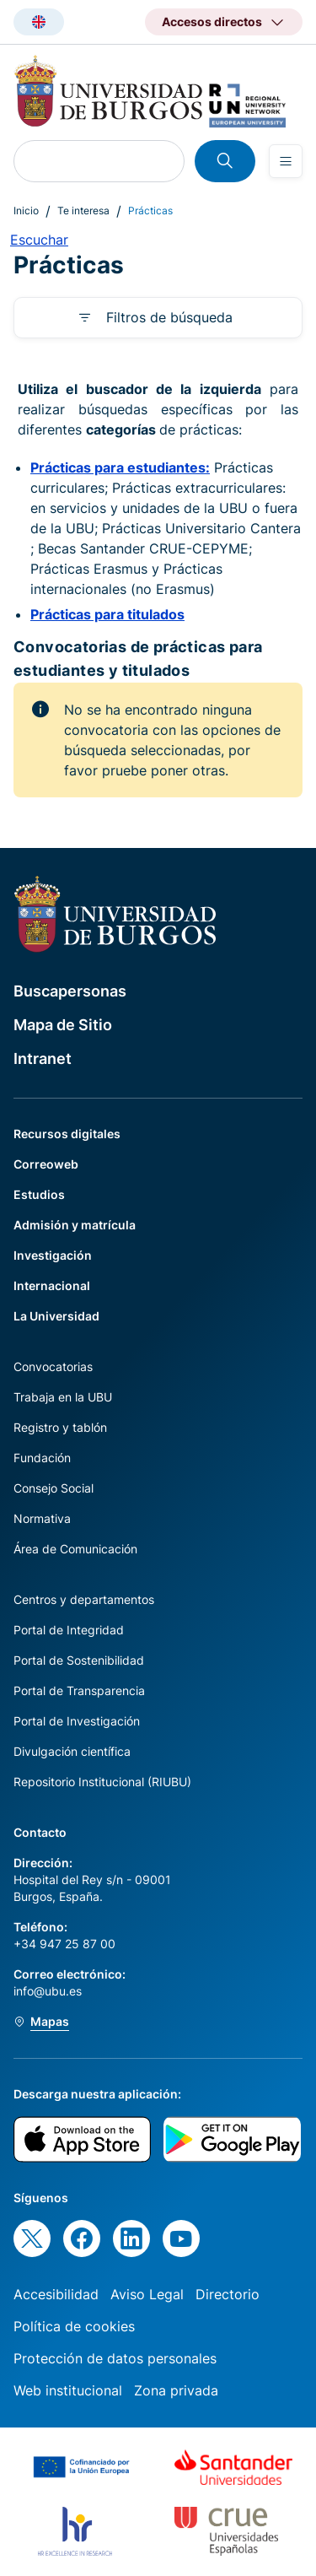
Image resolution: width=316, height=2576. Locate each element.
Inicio (26, 210)
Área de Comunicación (75, 1549)
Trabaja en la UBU (62, 1397)
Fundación (42, 1457)
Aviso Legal (147, 2294)
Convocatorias (53, 1366)
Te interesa (83, 210)
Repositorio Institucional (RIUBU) (102, 1781)
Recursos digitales (67, 1133)
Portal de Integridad (68, 1630)
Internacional (51, 1285)
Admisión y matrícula (74, 1225)
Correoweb (45, 1164)
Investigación (52, 1255)
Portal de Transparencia (79, 1690)
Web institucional (67, 2390)
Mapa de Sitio (62, 1025)
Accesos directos (212, 21)
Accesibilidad (56, 2294)
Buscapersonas (69, 991)
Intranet (42, 1058)
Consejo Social (53, 1488)
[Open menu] (286, 161)
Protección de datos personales (115, 2358)
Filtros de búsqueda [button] (169, 317)
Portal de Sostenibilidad (78, 1660)
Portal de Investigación (76, 1721)
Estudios (39, 1194)
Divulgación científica (72, 1751)
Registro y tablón (60, 1427)
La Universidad (56, 1316)
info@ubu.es (47, 1991)
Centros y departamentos (83, 1599)
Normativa (42, 1518)
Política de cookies (74, 2326)
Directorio (227, 2294)
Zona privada (176, 2390)
